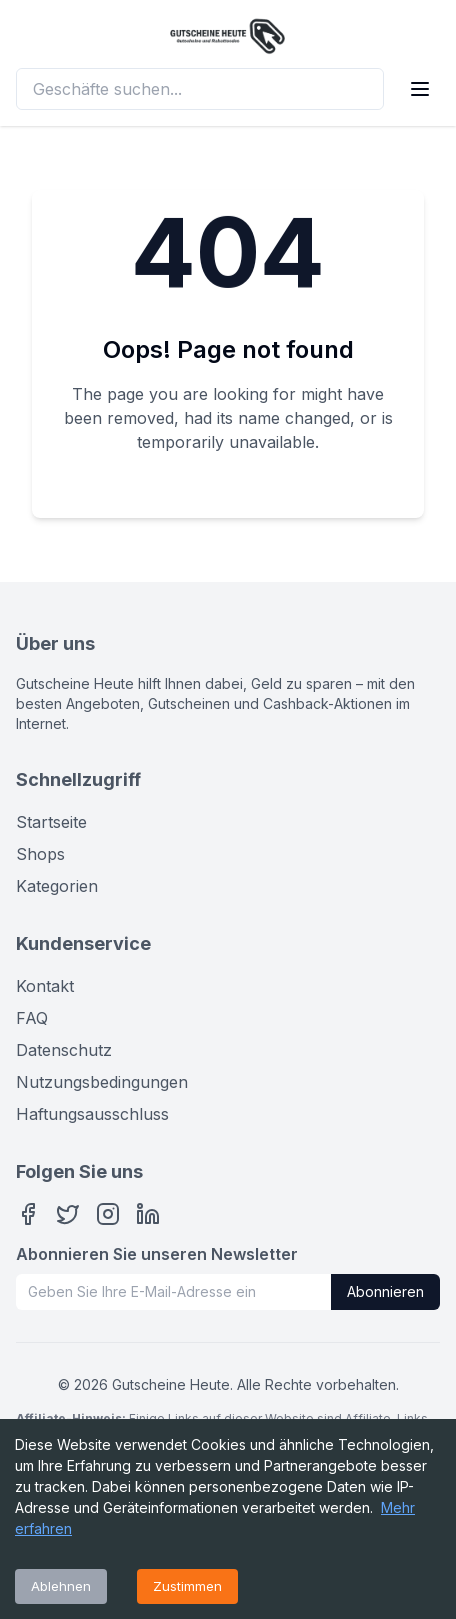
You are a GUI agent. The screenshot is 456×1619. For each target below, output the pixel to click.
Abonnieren (385, 1291)
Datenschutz (64, 1050)
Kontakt (45, 986)
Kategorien (57, 886)
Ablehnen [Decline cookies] (61, 1586)
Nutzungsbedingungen (102, 1082)
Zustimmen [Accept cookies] (187, 1586)
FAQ (32, 1018)
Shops (40, 854)
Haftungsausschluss (92, 1114)
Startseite (51, 822)
